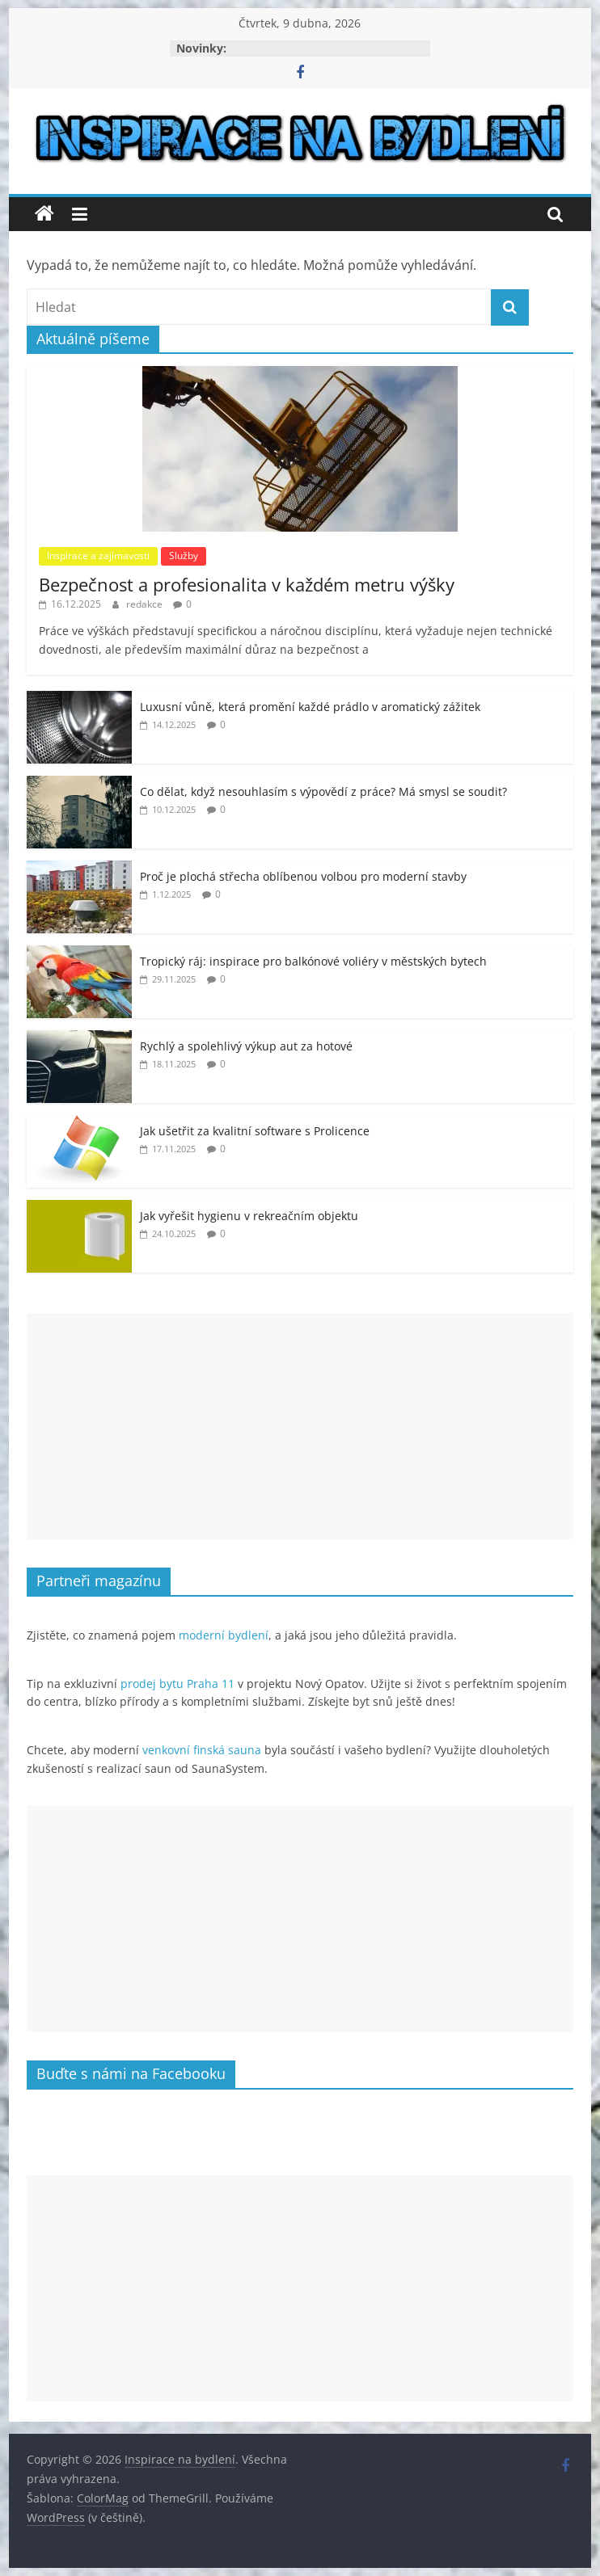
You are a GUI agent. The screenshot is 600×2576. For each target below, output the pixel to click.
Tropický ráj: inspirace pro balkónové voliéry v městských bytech (313, 961)
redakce (145, 604)
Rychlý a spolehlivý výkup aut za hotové (246, 1046)
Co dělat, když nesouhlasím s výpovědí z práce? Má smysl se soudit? (323, 791)
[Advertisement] (300, 1426)
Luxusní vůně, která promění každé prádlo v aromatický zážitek (310, 706)
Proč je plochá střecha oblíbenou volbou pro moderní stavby (303, 876)
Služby (183, 555)
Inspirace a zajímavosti (98, 555)
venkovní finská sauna (201, 1749)
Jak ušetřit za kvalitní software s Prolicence (255, 1131)
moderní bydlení (223, 1635)
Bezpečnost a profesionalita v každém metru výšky (246, 584)
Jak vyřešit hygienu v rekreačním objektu (249, 1215)
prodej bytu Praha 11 (177, 1683)
